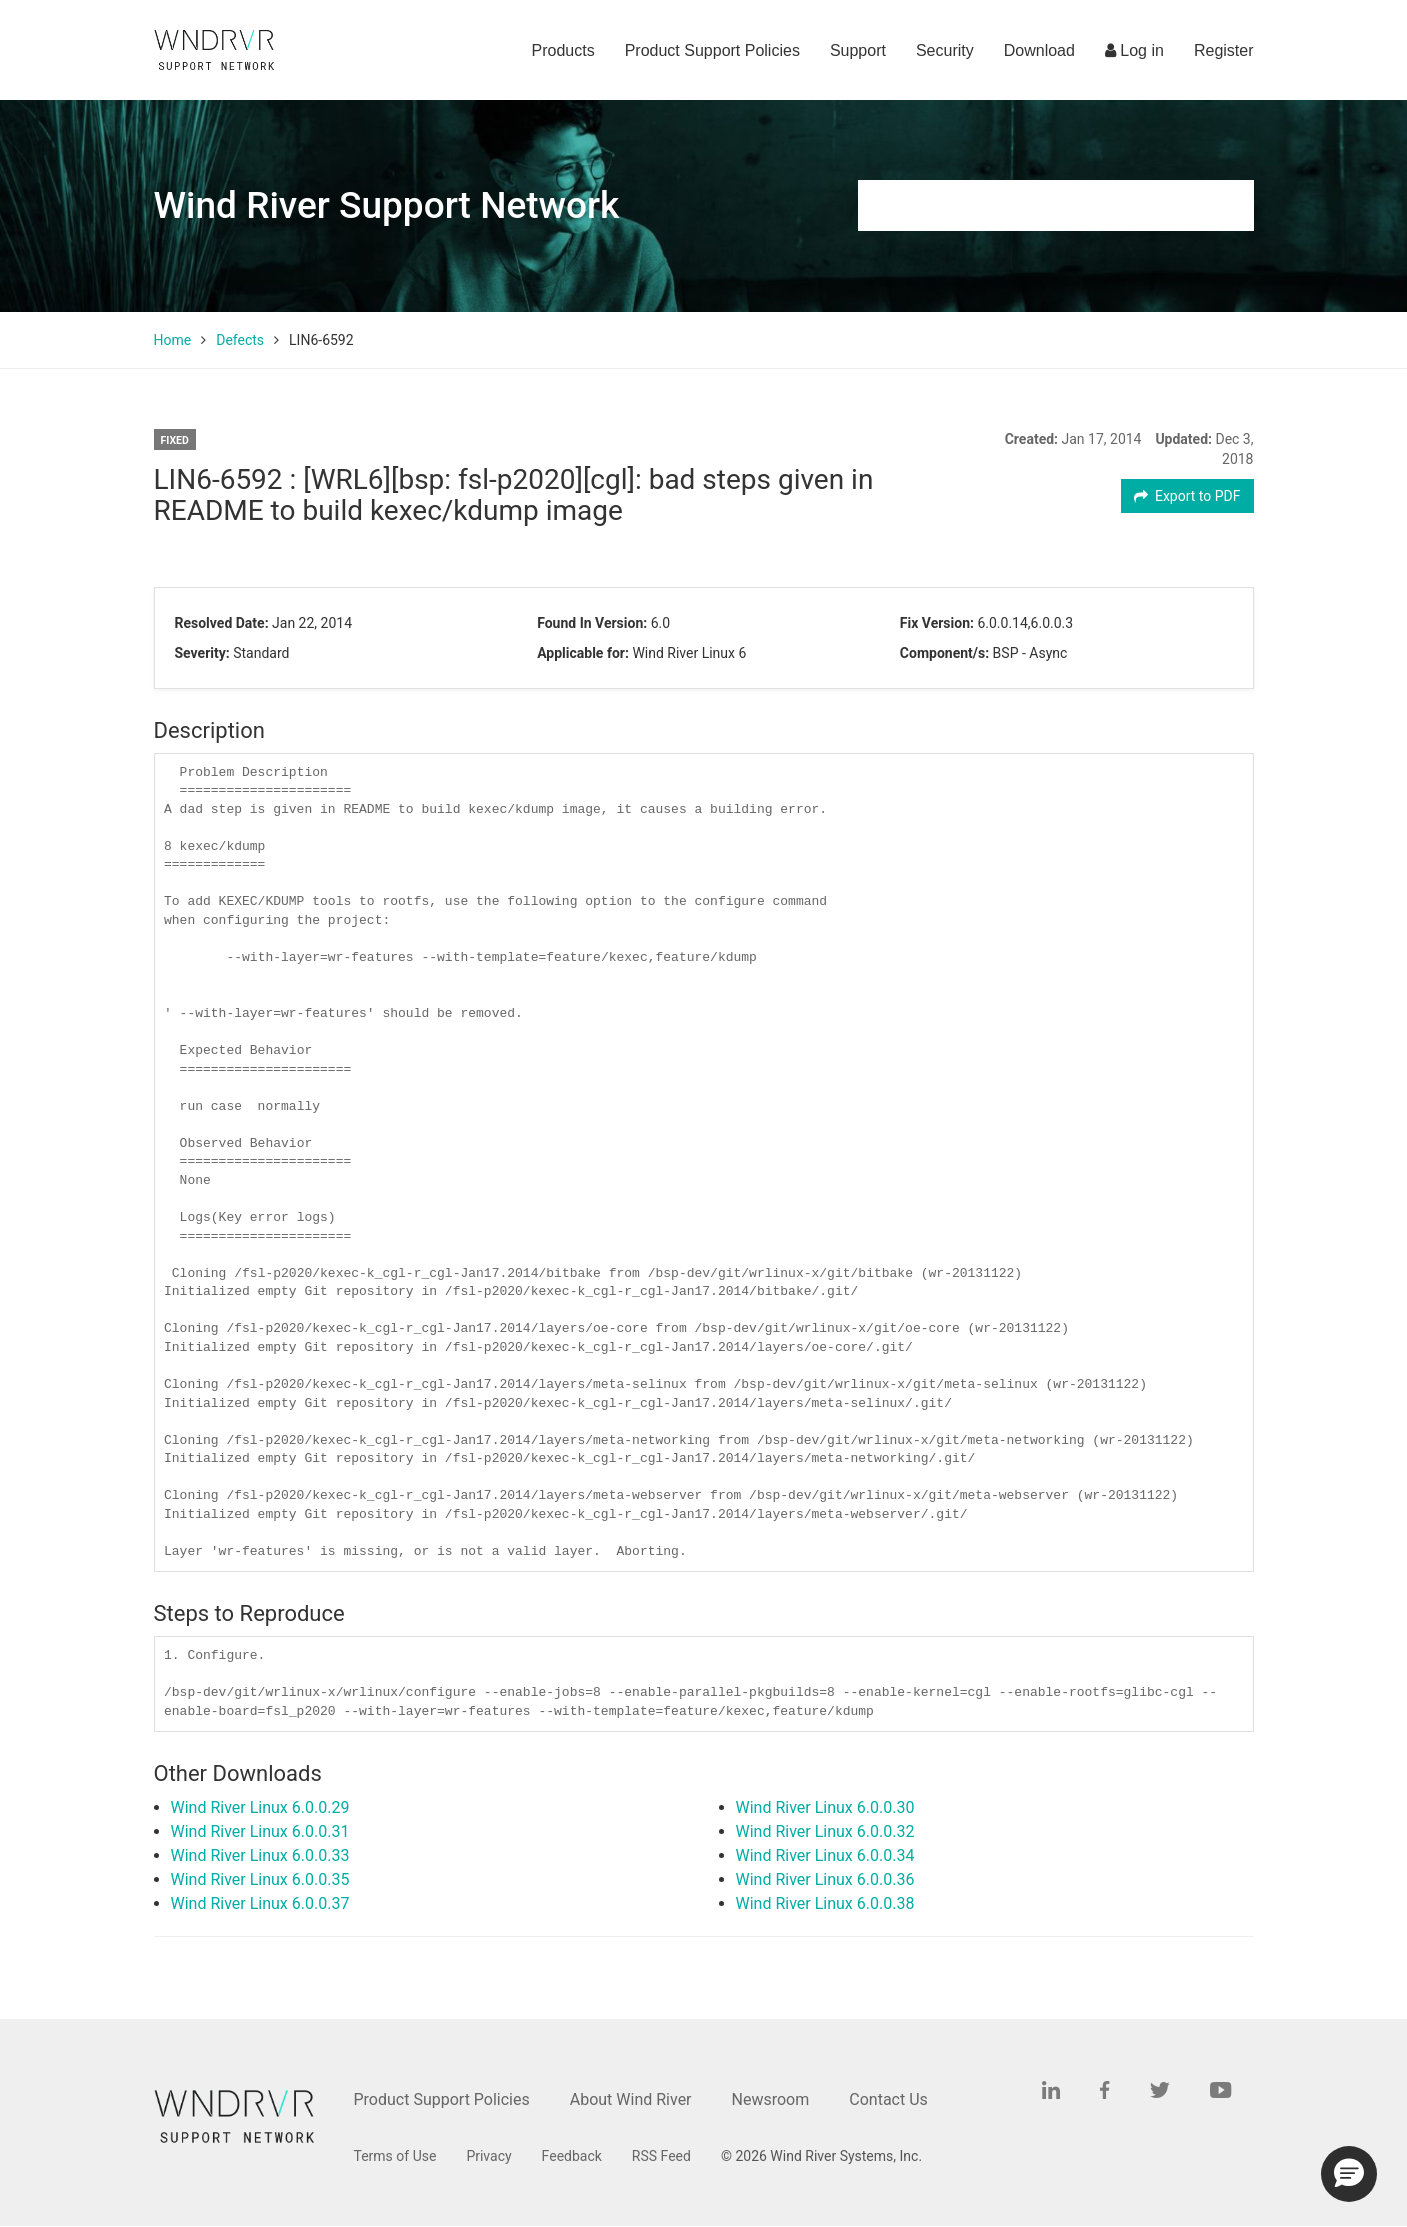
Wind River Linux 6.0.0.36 (825, 1879)
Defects (240, 340)
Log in (1134, 50)
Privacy (488, 2156)
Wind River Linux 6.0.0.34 (825, 1855)
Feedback (572, 2156)
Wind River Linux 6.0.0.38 (825, 1903)
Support (858, 50)
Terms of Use (395, 2156)
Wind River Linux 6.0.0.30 (825, 1807)
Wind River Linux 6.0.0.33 (260, 1855)
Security (945, 50)
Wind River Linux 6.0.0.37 (260, 1903)
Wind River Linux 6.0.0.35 (260, 1879)
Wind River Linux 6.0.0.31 (260, 1831)
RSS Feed (661, 2156)
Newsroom (771, 2099)
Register (1224, 50)
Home (173, 340)
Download (1039, 50)
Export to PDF (1187, 496)
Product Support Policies (712, 50)
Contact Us (888, 2099)
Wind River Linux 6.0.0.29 (260, 1807)
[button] (1349, 2174)
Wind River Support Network (387, 205)
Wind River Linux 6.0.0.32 (825, 1831)
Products (563, 50)
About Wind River (631, 2099)
